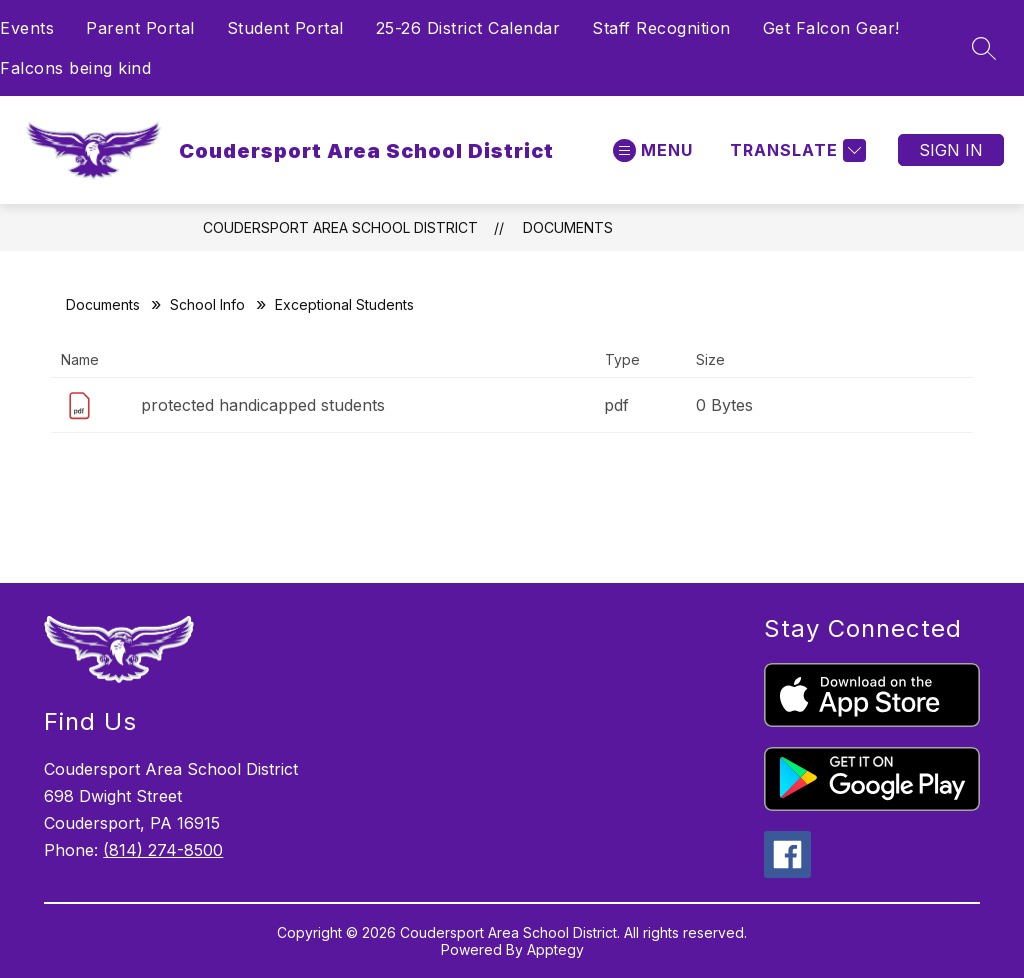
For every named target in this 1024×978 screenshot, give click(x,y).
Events (27, 28)
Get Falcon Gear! (831, 28)
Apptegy (555, 949)
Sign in (951, 150)
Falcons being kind (75, 68)
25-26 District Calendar (468, 28)
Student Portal (285, 28)
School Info (207, 304)
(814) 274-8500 (163, 850)
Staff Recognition (661, 28)
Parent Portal (140, 28)
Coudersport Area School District (340, 227)
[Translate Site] (795, 150)
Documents (568, 227)
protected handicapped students (263, 405)
